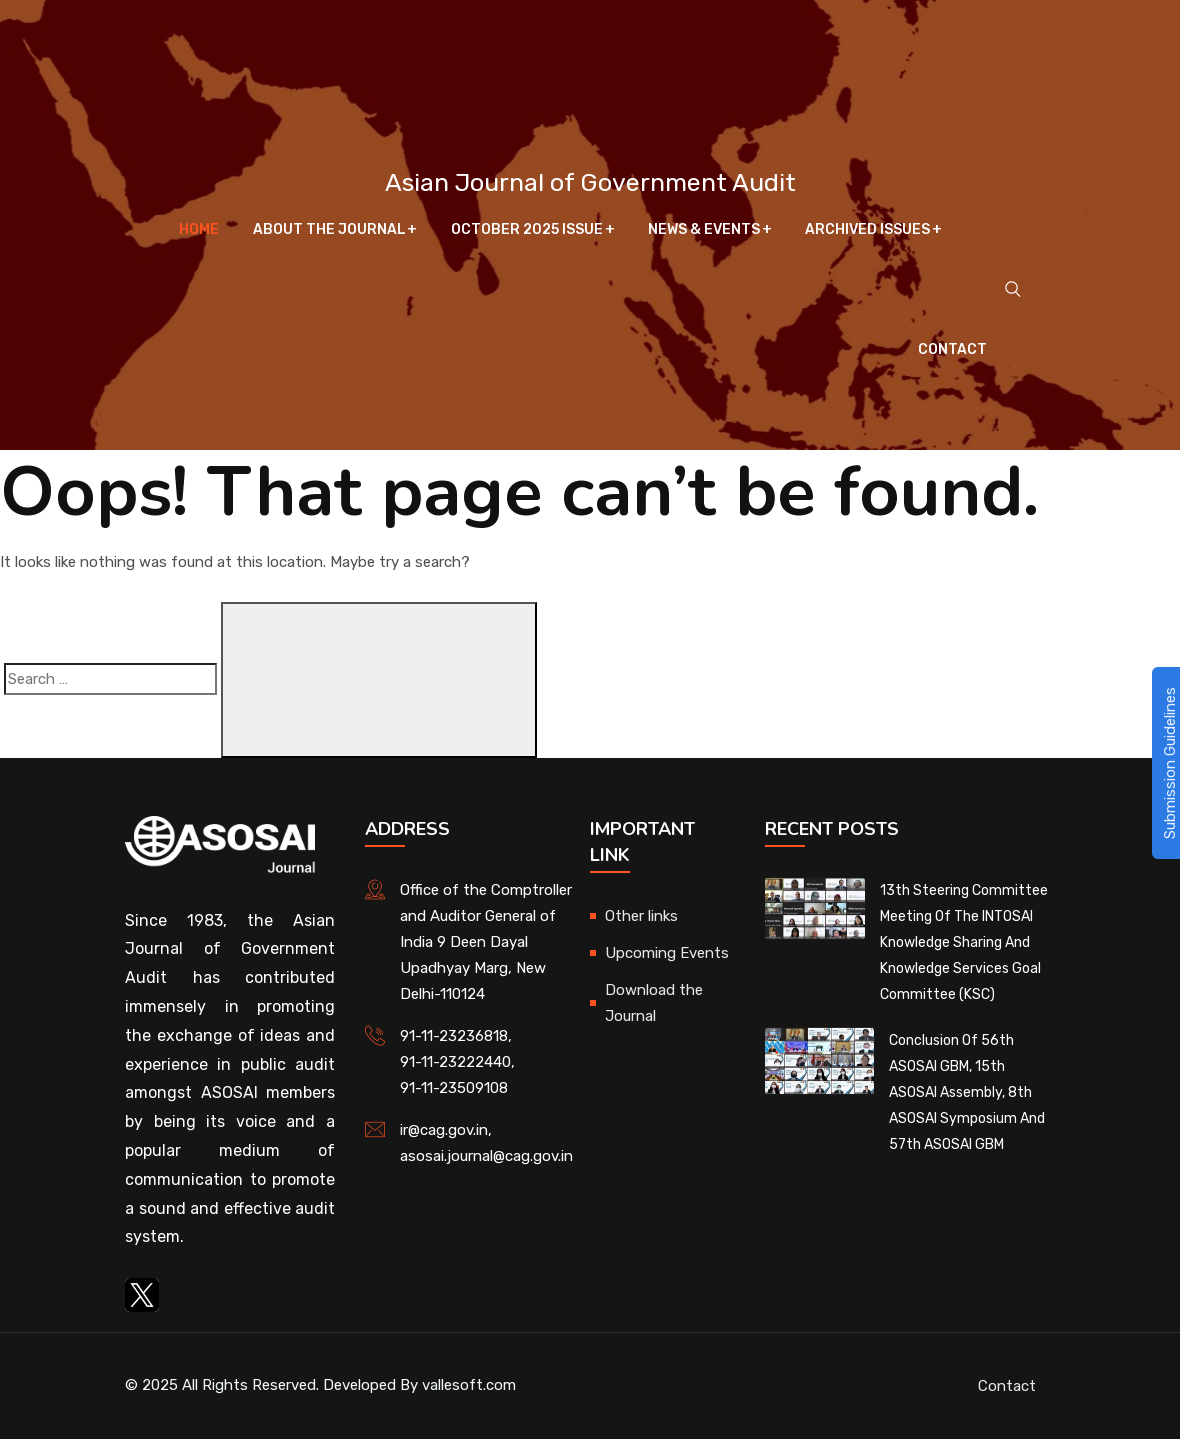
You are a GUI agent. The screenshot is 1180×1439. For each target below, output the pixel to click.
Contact (952, 349)
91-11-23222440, (457, 1062)
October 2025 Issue (527, 229)
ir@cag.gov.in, (446, 1130)
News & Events (704, 229)
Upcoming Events (667, 953)
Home (200, 229)
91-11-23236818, (456, 1036)
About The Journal (329, 229)
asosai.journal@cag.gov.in (486, 1156)
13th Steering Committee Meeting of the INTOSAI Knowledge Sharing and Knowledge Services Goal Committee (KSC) (964, 942)
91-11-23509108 (454, 1088)
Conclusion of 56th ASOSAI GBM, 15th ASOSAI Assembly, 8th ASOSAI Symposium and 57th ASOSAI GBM (967, 1092)
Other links (641, 916)
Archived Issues (867, 229)
